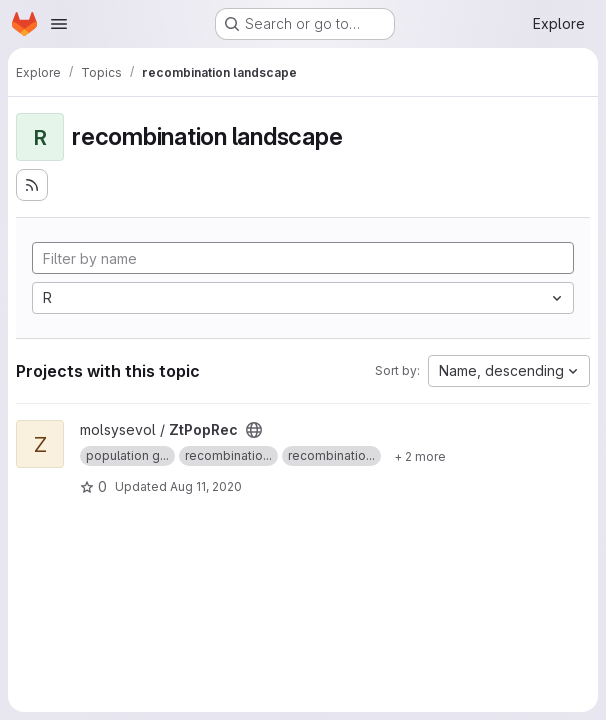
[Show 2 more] (420, 456)
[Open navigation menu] (59, 24)
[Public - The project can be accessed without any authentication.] (254, 430)
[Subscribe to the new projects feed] (32, 185)
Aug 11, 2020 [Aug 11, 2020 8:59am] (206, 486)
